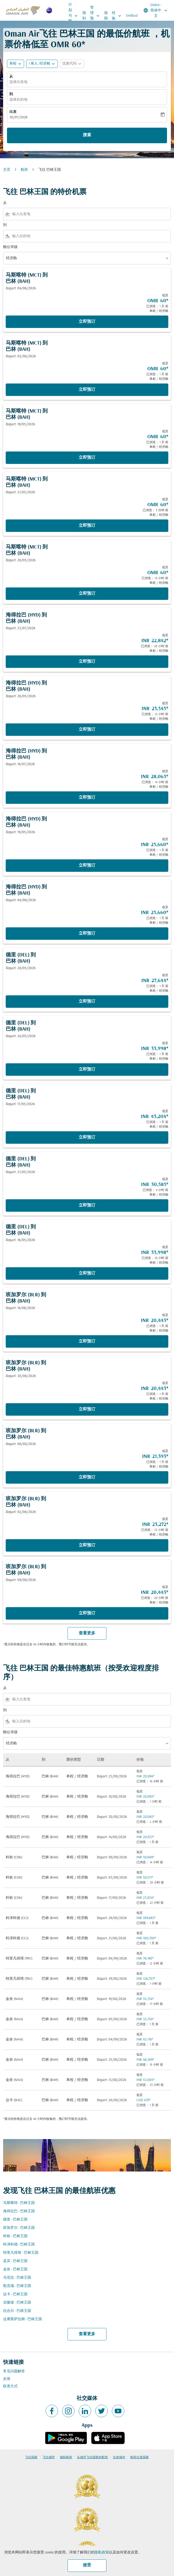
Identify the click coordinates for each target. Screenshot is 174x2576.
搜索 (87, 135)
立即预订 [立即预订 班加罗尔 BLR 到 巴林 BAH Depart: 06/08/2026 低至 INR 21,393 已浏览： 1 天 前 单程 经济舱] (87, 1477)
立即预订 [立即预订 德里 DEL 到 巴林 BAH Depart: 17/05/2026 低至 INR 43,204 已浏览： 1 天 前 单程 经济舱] (87, 1137)
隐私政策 (102, 2552)
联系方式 (10, 2386)
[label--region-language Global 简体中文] (156, 10)
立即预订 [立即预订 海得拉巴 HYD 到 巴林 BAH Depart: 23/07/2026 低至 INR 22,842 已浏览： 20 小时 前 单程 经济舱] (87, 662)
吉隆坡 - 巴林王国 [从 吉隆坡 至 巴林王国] (17, 2303)
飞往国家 (31, 2457)
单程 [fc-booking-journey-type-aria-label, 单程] (13, 64)
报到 (84, 15)
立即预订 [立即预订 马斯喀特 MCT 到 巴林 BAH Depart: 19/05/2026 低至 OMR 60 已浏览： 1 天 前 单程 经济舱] (87, 458)
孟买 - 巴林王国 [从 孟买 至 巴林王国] (15, 2261)
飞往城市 (48, 2457)
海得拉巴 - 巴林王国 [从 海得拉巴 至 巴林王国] (19, 2211)
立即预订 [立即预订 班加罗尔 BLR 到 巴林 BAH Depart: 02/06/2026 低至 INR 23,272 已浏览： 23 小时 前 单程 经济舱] (87, 1545)
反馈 (6, 2379)
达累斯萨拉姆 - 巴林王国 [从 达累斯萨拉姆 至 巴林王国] (22, 2319)
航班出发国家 (139, 2457)
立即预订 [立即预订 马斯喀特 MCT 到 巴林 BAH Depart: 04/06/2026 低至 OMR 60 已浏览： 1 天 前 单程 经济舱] (87, 322)
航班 (24, 170)
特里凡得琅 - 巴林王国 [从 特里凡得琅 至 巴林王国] (20, 2253)
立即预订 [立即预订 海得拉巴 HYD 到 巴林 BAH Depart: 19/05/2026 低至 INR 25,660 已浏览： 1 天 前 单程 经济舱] (87, 866)
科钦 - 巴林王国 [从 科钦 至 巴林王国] (15, 2236)
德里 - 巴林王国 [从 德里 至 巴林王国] (15, 2220)
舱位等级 (10, 247)
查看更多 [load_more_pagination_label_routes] (87, 2334)
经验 (118, 15)
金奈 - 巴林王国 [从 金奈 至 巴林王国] (15, 2269)
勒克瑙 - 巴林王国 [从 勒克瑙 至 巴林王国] (17, 2286)
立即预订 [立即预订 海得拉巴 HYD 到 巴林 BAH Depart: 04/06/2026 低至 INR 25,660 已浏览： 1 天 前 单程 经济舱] (87, 933)
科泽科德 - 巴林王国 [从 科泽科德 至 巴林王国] (19, 2244)
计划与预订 (74, 15)
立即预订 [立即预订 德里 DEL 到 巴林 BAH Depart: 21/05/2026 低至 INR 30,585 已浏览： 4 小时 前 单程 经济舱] (87, 1205)
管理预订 (96, 15)
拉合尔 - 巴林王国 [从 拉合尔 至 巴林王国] (17, 2311)
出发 (13, 112)
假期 (106, 15)
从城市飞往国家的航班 (92, 2457)
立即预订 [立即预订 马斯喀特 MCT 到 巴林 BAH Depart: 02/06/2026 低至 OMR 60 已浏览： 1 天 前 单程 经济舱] (87, 390)
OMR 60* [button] (68, 45)
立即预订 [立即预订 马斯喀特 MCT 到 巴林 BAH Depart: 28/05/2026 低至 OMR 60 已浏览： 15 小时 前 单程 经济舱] (87, 594)
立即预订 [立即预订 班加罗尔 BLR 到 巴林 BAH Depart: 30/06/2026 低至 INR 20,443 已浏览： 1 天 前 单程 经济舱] (87, 1409)
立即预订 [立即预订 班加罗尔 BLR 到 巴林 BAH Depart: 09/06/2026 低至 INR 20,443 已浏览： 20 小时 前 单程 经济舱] (87, 1613)
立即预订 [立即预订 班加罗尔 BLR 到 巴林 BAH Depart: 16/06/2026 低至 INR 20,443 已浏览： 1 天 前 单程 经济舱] (87, 1341)
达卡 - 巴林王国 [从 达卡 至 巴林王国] (15, 2294)
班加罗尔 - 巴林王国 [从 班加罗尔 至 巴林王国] (19, 2228)
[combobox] (90, 214)
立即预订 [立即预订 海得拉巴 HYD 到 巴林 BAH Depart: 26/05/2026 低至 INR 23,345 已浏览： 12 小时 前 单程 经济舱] (87, 730)
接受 (87, 2565)
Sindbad (131, 16)
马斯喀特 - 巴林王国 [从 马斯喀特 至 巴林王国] (19, 2203)
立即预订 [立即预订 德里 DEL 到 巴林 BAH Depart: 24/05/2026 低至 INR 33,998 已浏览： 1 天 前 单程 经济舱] (87, 1069)
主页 (6, 170)
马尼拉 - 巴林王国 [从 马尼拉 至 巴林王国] (17, 2278)
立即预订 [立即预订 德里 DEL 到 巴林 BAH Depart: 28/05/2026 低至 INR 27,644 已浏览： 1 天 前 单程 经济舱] (87, 1001)
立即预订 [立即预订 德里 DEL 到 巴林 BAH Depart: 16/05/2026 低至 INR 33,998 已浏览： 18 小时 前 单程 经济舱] (87, 1273)
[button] (42, 64)
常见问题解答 (14, 2371)
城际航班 (66, 2457)
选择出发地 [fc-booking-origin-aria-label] (18, 82)
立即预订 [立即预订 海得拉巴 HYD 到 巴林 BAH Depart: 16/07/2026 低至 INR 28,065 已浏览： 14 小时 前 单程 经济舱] (87, 798)
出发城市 (119, 2457)
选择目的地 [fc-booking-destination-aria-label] (18, 100)
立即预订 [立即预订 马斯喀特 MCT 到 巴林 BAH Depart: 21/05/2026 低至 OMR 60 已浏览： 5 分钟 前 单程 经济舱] (87, 526)
